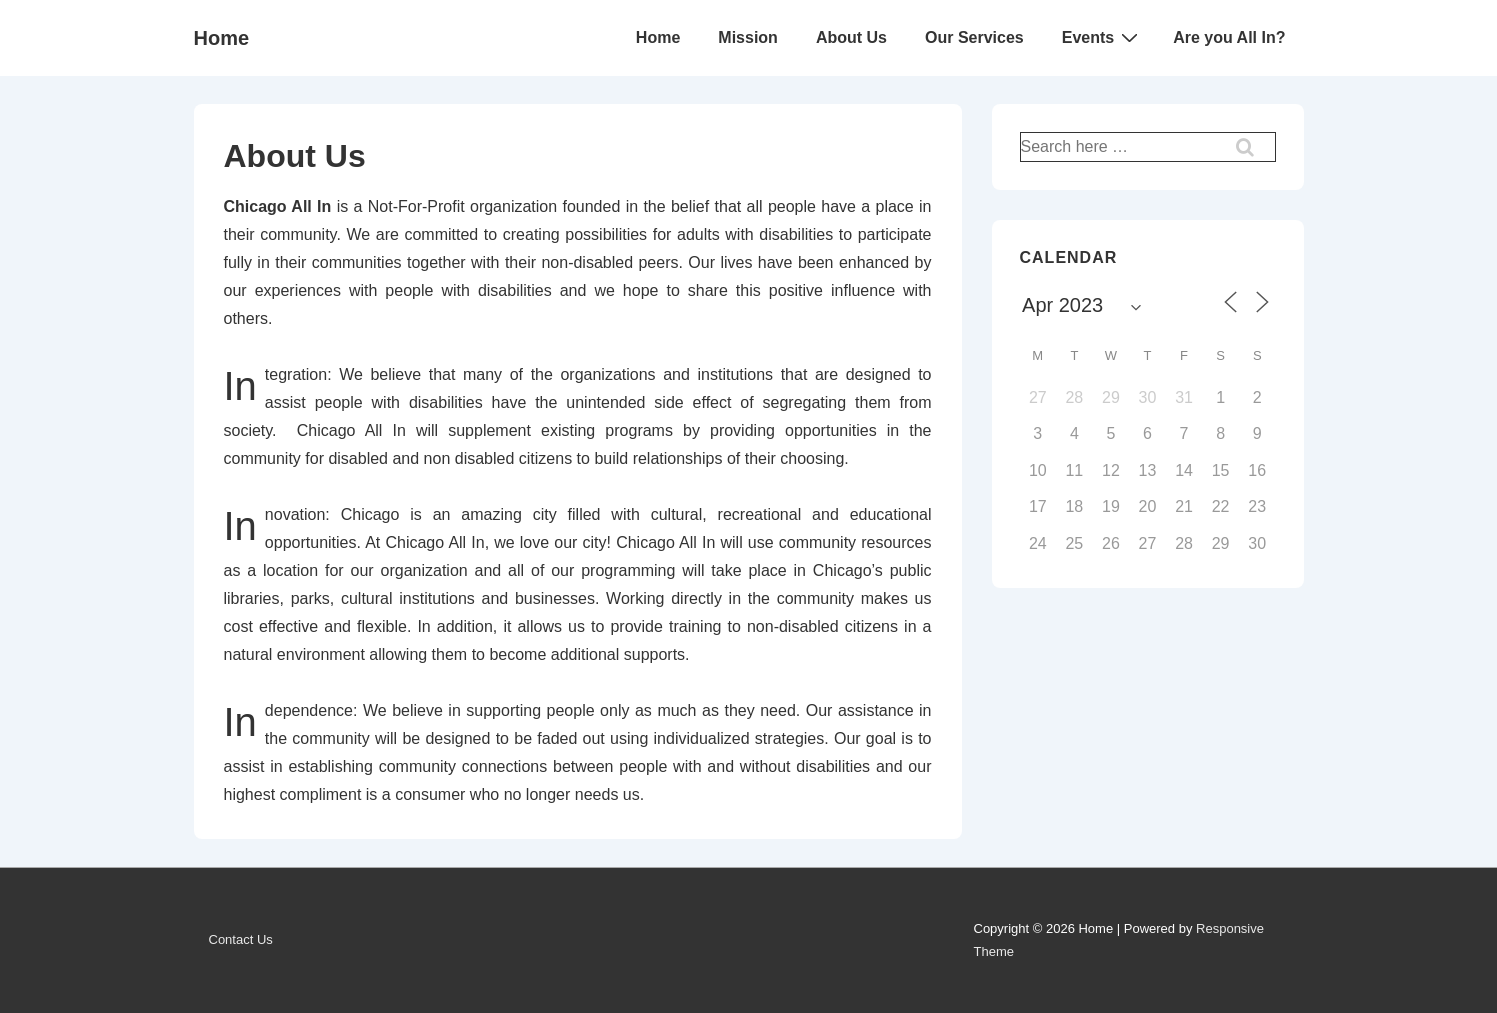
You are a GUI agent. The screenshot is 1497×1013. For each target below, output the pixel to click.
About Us (851, 37)
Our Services (974, 37)
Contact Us (241, 939)
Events (1102, 37)
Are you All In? (1229, 37)
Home (222, 38)
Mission (748, 37)
